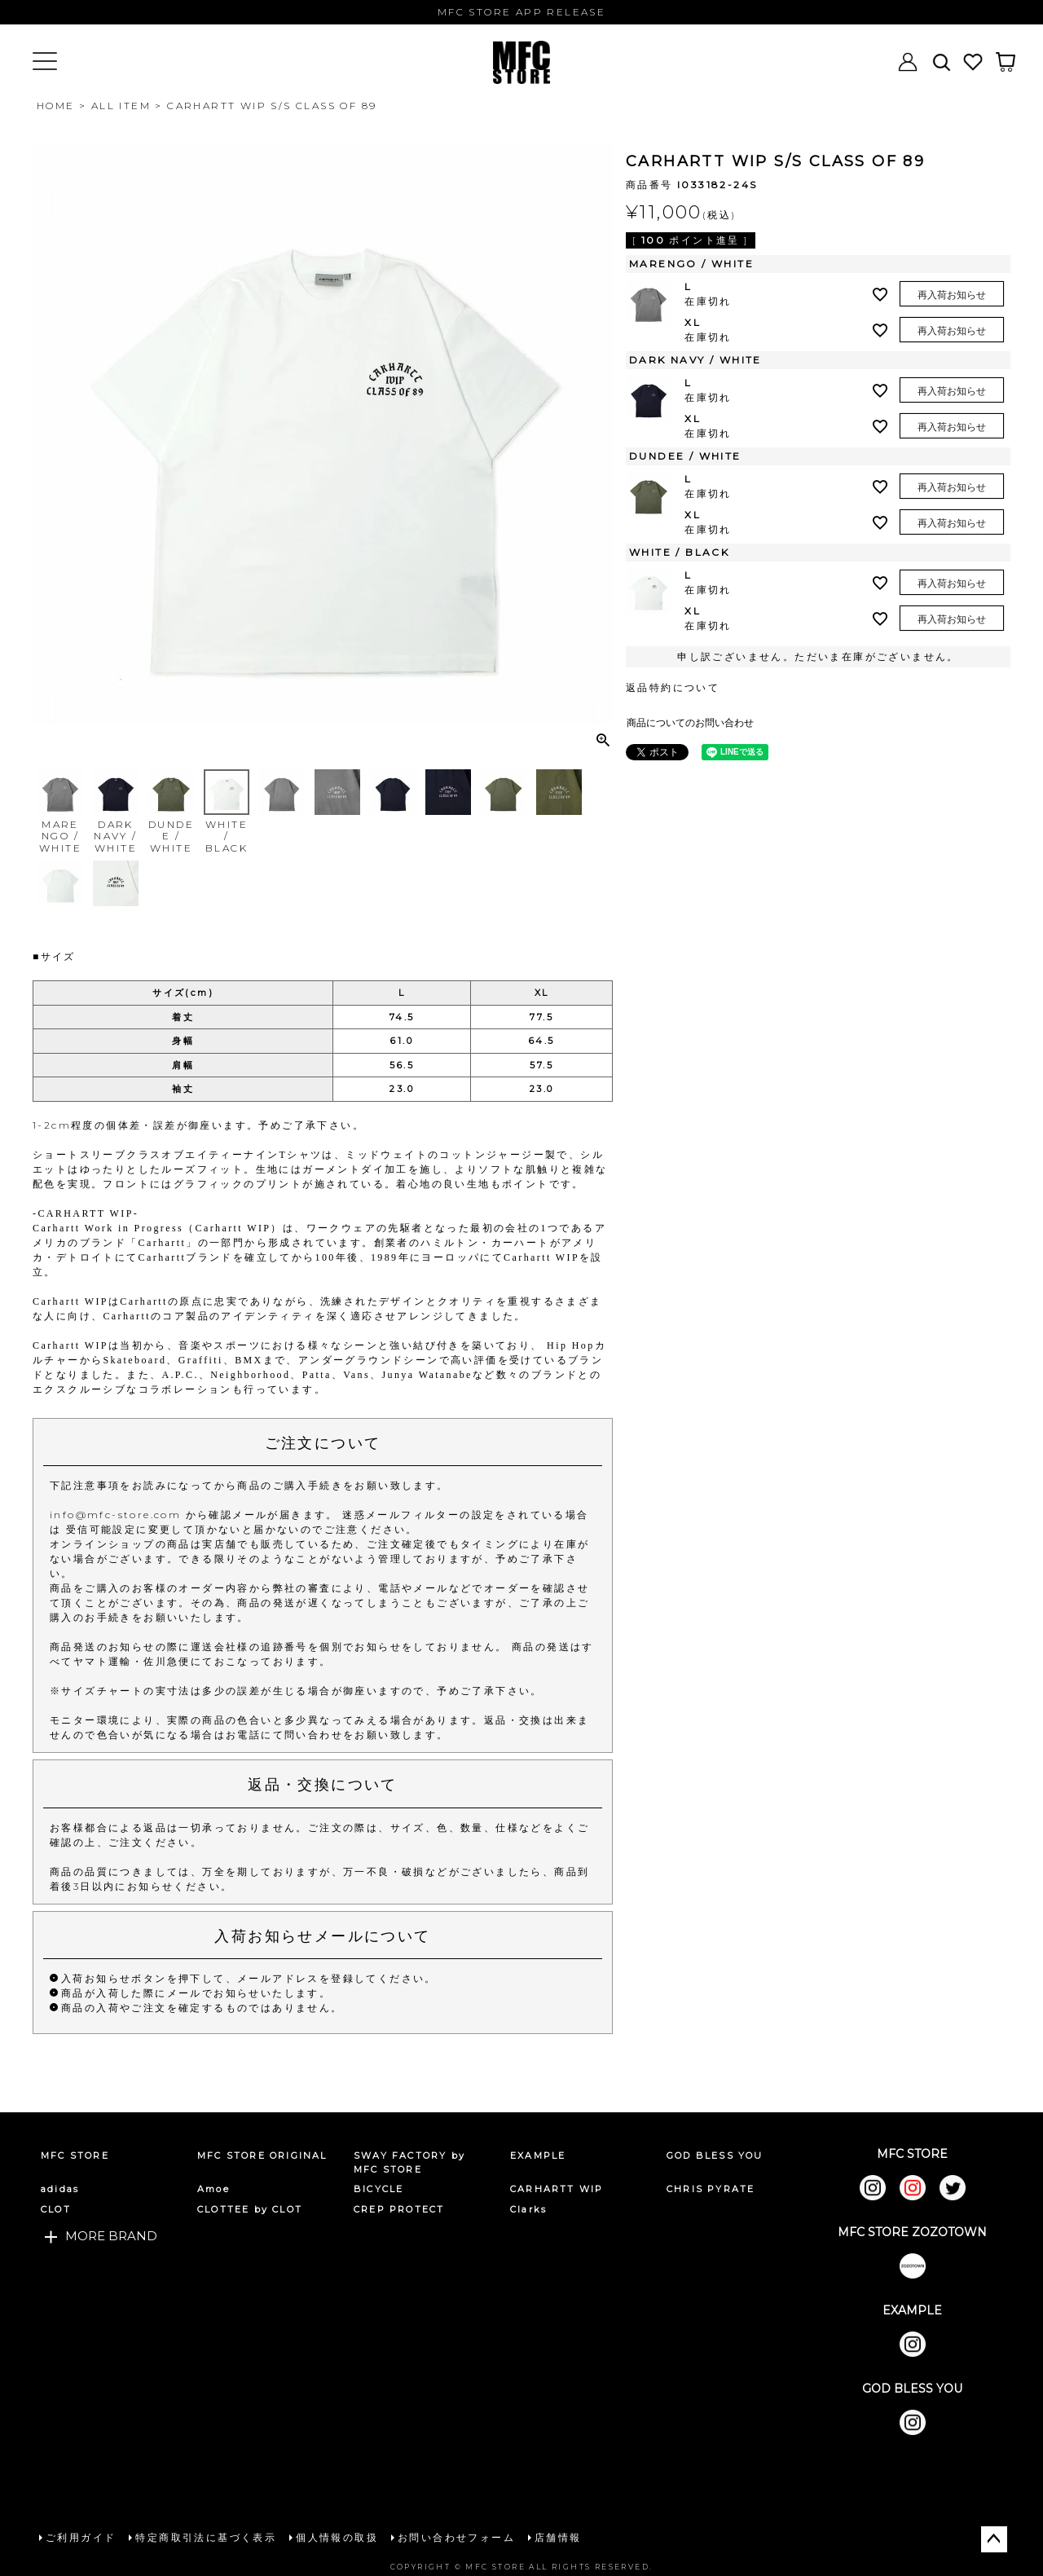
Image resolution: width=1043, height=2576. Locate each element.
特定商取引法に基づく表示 (205, 2537)
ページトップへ (994, 2539)
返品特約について (673, 687)
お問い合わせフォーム (456, 2537)
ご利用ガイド (81, 2537)
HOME (56, 105)
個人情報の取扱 (337, 2537)
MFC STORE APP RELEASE (521, 12)
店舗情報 (558, 2537)
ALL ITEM (121, 105)
